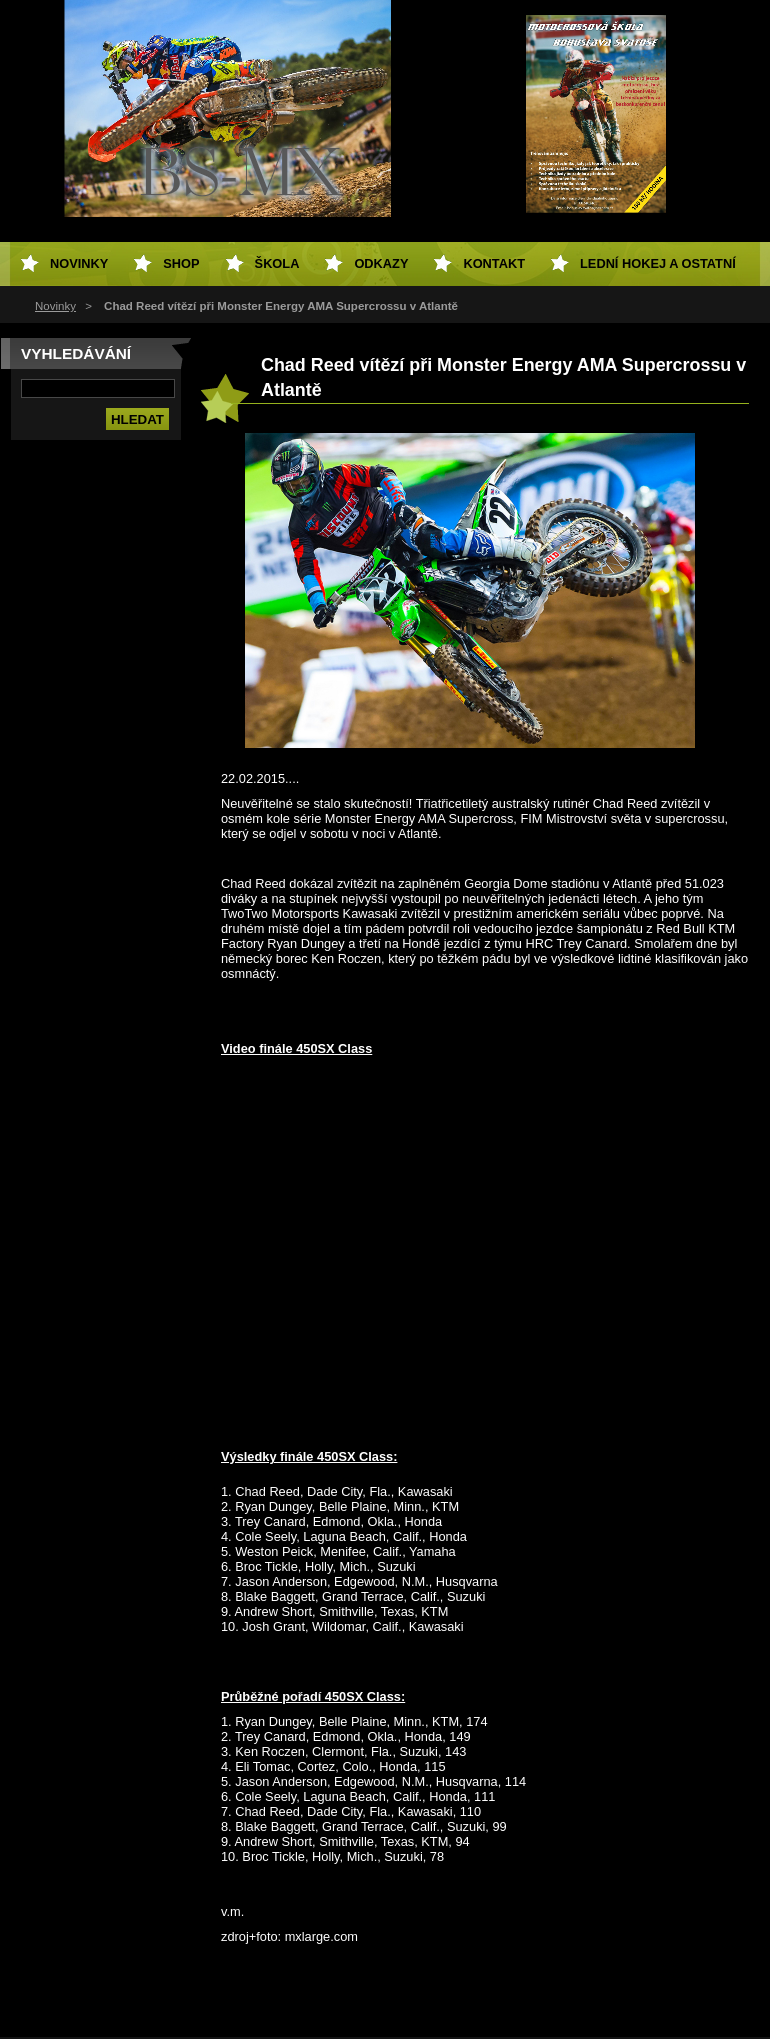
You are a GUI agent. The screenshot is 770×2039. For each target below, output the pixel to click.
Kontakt (494, 263)
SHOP (181, 263)
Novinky (55, 306)
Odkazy (381, 263)
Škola (277, 263)
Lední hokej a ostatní (658, 263)
